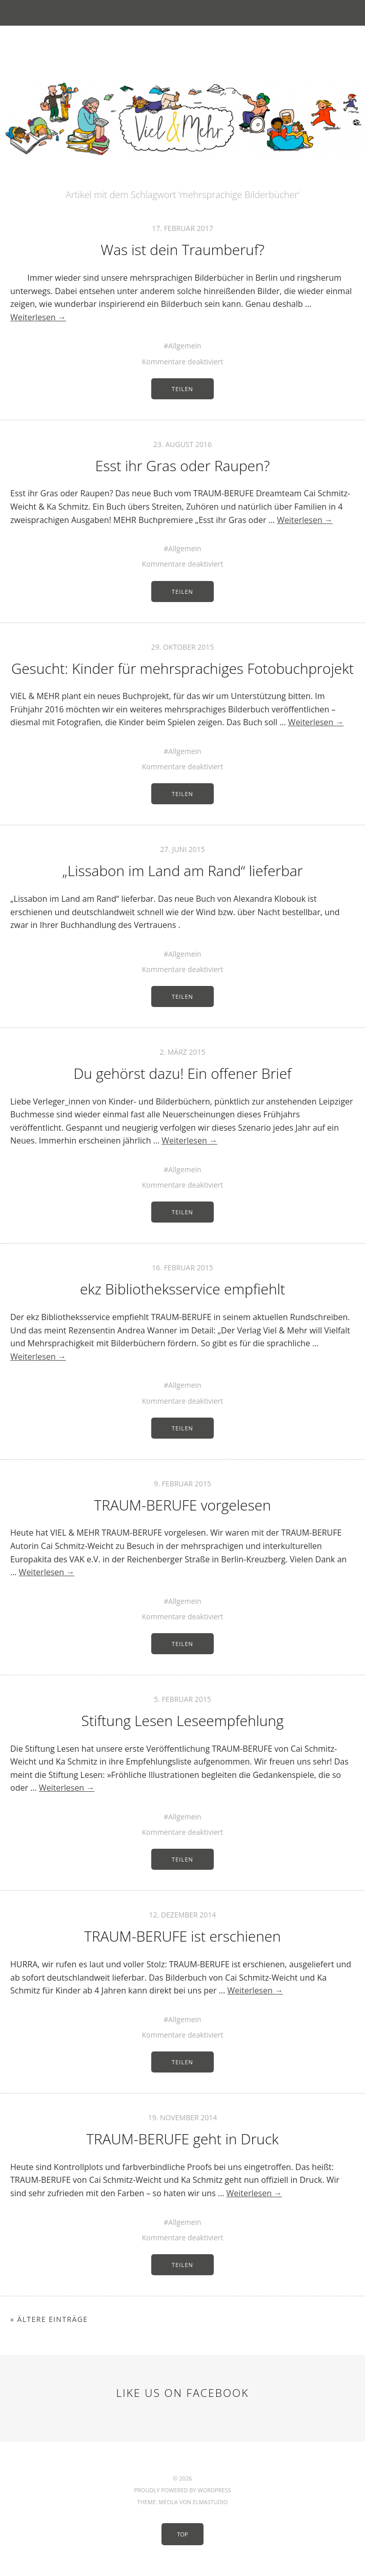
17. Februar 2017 (182, 228)
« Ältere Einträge (49, 2319)
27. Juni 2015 (182, 849)
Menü (182, 13)
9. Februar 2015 (182, 1483)
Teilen (182, 389)
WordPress (214, 2490)
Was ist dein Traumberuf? (182, 249)
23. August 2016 (182, 444)
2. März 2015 (182, 1052)
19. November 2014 (182, 2117)
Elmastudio (210, 2502)
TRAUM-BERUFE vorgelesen (182, 1505)
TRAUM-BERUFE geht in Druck (182, 2138)
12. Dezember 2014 (182, 1915)
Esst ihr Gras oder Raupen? (182, 465)
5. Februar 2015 (182, 1699)
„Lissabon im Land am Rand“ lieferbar (182, 870)
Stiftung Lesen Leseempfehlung (183, 1720)
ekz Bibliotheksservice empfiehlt (182, 1289)
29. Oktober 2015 (182, 647)
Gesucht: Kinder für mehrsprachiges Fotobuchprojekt (182, 668)
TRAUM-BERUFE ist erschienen (182, 1936)
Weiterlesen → (38, 317)
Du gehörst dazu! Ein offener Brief (183, 1073)
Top (182, 2534)
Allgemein (184, 346)
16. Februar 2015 (182, 1267)
